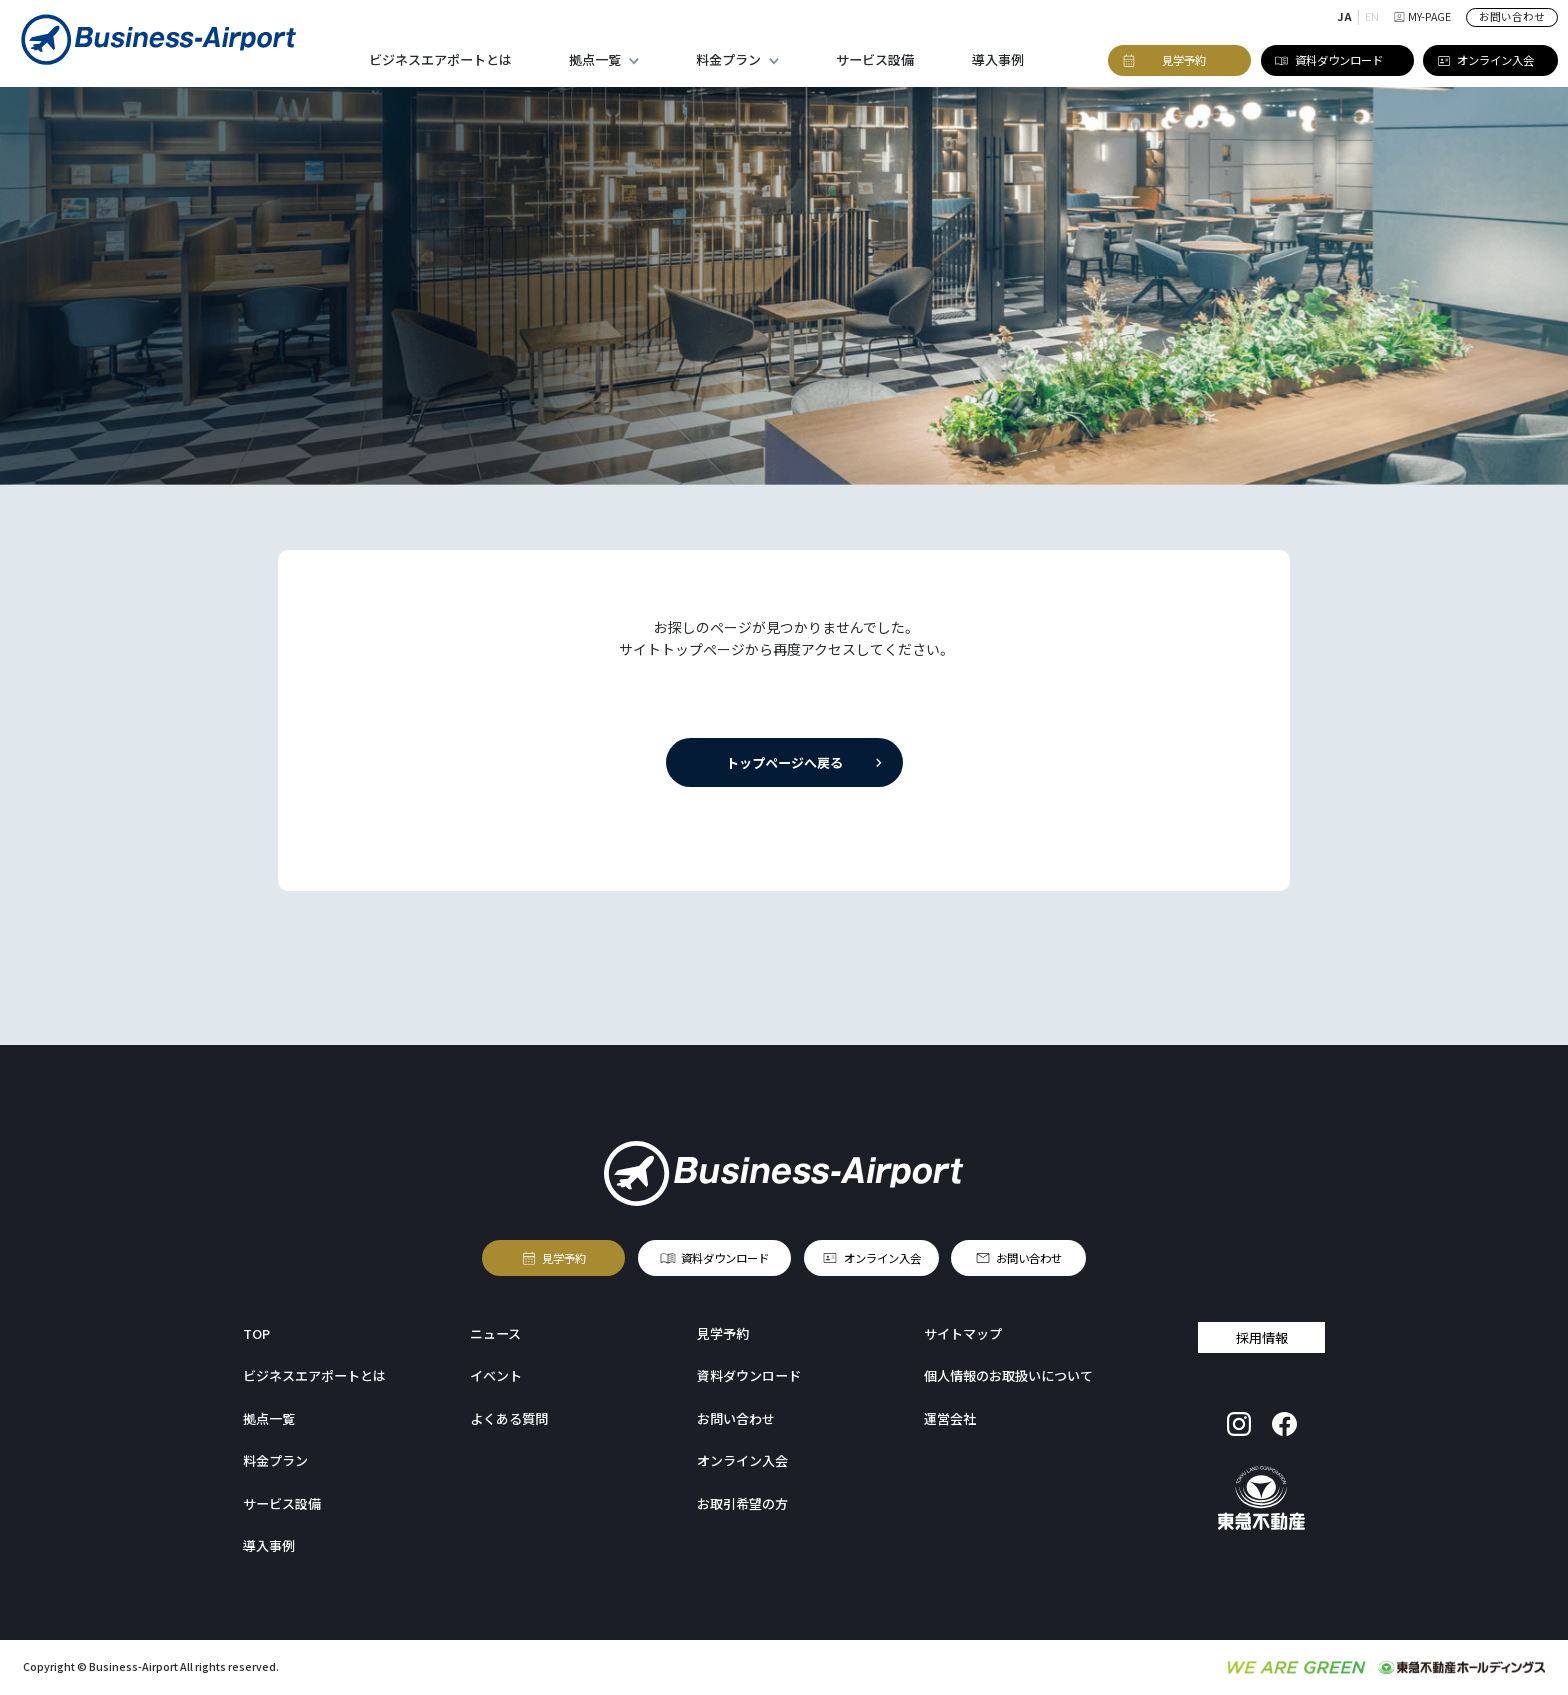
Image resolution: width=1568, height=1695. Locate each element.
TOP (256, 1333)
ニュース (495, 1333)
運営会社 (950, 1418)
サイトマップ (963, 1333)
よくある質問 (509, 1418)
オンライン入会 (881, 1258)
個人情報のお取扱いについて (1008, 1375)
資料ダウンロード (725, 1258)
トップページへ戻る (783, 762)
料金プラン (728, 59)
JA (1344, 16)
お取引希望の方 (742, 1503)
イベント (496, 1375)
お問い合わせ (1512, 16)
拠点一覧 (595, 59)
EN (1372, 16)
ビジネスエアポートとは (440, 59)
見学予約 (564, 1258)
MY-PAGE (1422, 16)
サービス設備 (875, 59)
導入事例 (998, 59)
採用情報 (1262, 1337)
